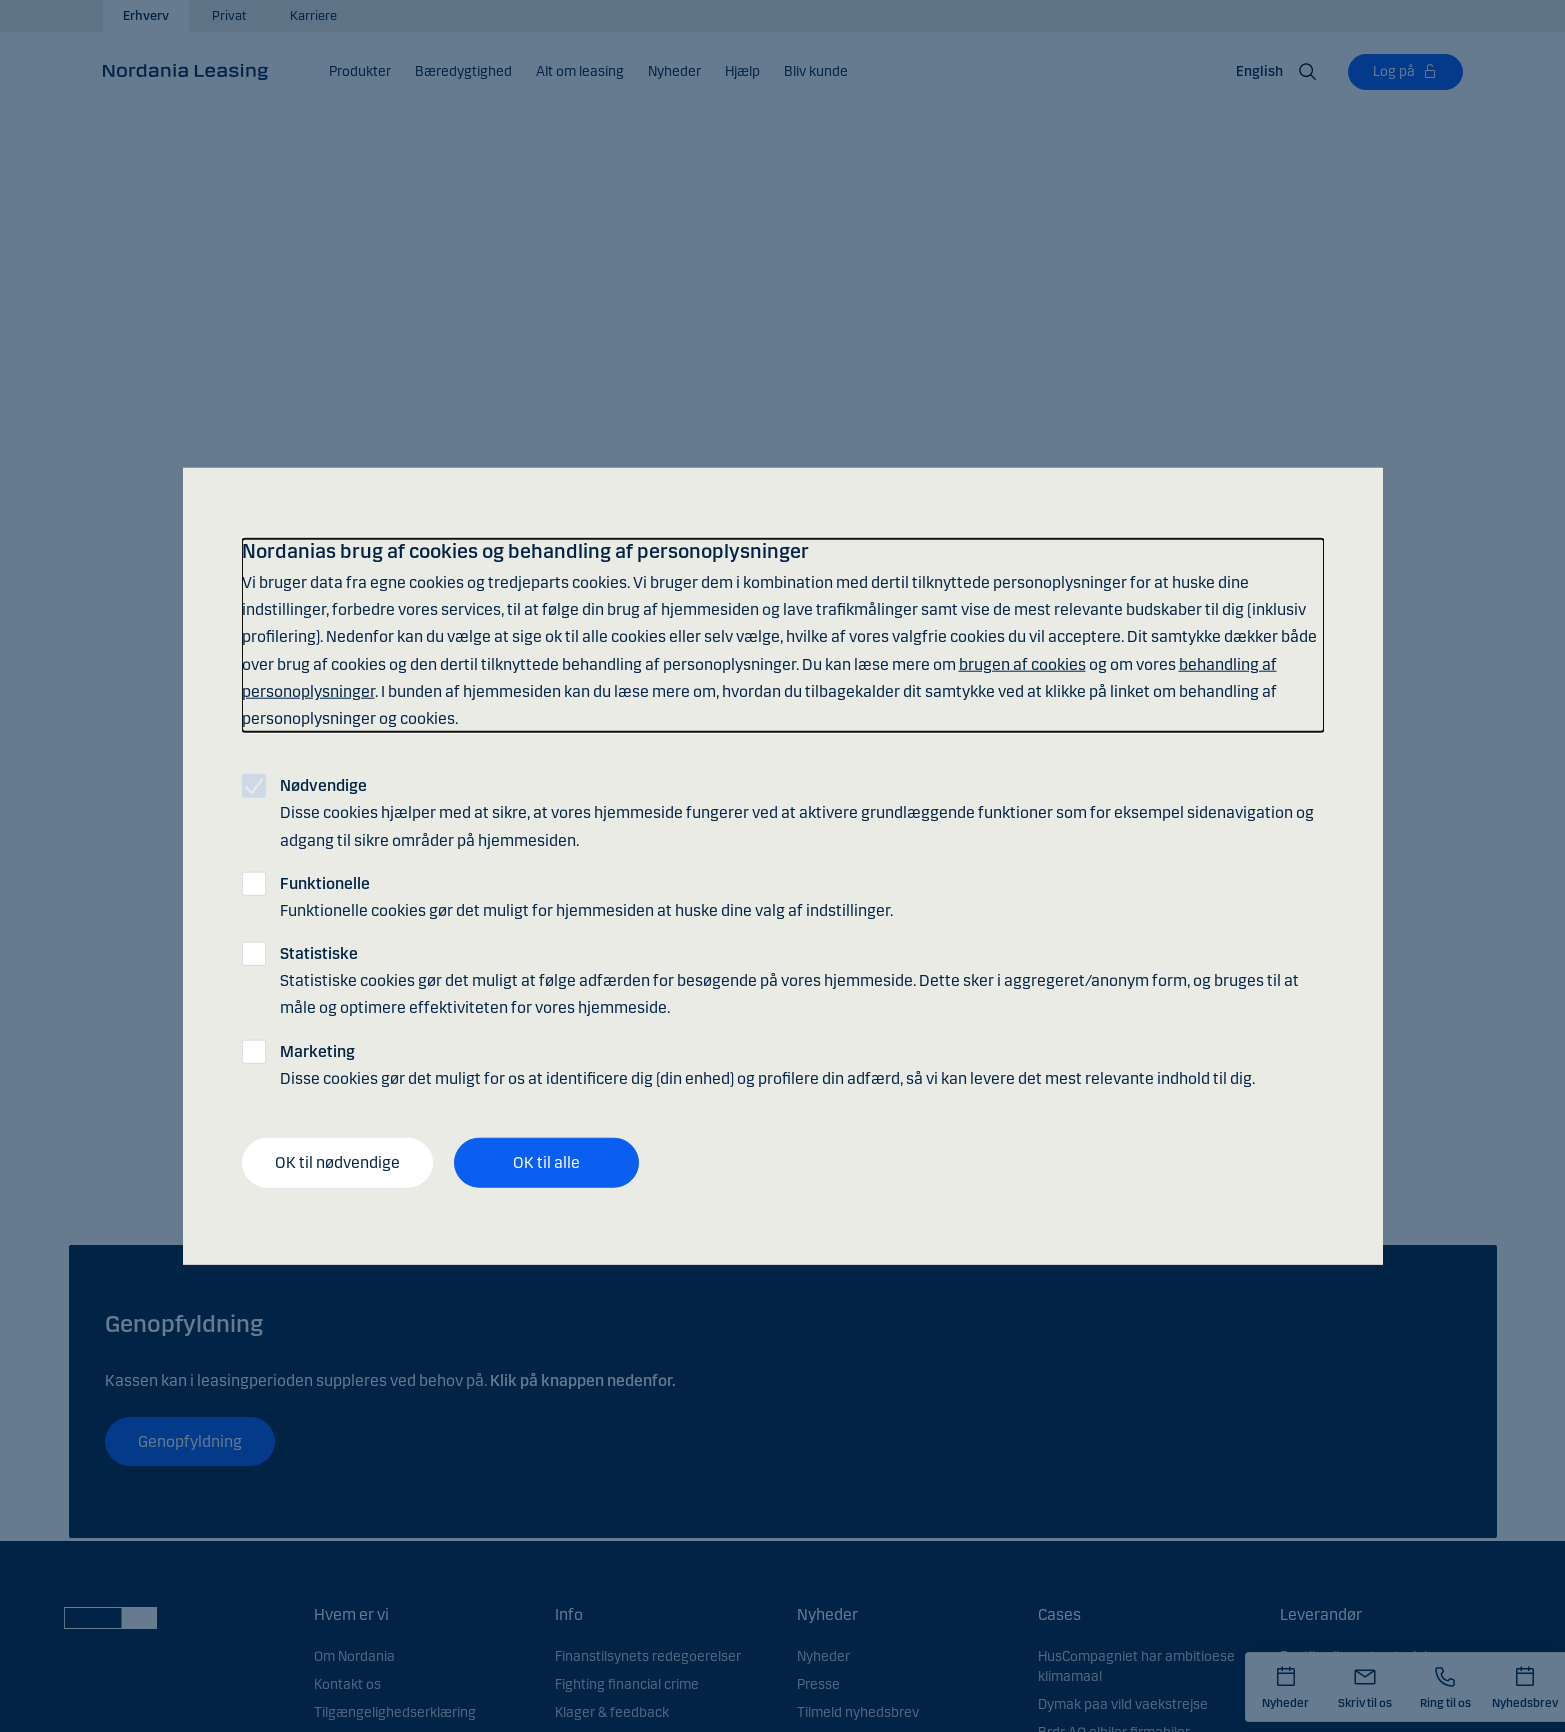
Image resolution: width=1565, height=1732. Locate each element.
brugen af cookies (1022, 663)
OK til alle (546, 1162)
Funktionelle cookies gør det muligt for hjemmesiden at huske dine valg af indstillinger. (586, 896)
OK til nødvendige (337, 1162)
